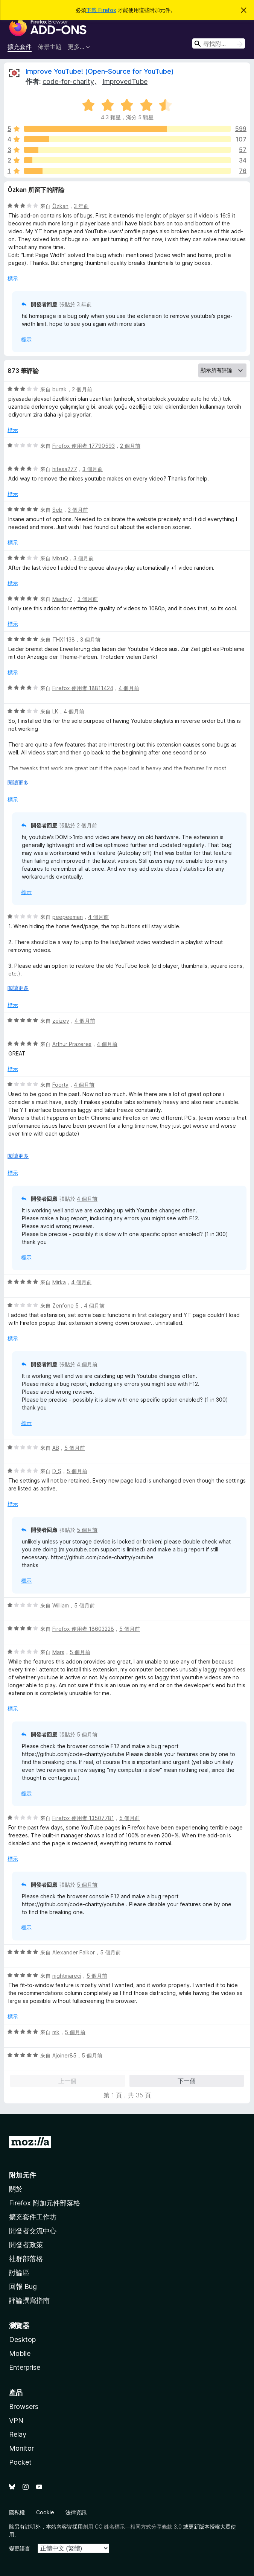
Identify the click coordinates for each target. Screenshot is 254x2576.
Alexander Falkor (73, 1952)
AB (55, 1448)
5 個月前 (74, 1448)
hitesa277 (64, 469)
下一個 (187, 2081)
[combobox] (218, 43)
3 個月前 (92, 469)
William (60, 1605)
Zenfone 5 (65, 1305)
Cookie (45, 2512)
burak (59, 389)
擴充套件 (20, 46)
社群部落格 (26, 2259)
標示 (13, 278)
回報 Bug (23, 2286)
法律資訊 (76, 2512)
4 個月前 (129, 688)
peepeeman (67, 917)
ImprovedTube (125, 81)
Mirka (59, 1282)
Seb (57, 509)
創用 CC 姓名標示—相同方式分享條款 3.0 (132, 2526)
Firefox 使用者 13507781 (83, 1818)
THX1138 (63, 639)
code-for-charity (68, 81)
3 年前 (81, 206)
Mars (58, 1652)
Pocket (20, 2462)
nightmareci (66, 1975)
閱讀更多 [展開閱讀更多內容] (18, 782)
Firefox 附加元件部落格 (44, 2203)
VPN (16, 2420)
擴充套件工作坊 (32, 2217)
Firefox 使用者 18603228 (83, 1629)
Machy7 (62, 599)
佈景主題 (50, 46)
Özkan (60, 206)
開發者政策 (26, 2245)
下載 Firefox (101, 10)
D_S (56, 1471)
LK (55, 711)
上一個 (67, 2081)
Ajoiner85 (64, 2055)
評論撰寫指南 (29, 2300)
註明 (30, 2526)
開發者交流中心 (32, 2231)
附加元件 (22, 2175)
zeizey (60, 1020)
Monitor (21, 2448)
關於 (16, 2189)
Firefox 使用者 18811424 (82, 688)
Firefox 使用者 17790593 (83, 446)
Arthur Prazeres (71, 1044)
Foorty (60, 1084)
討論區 (19, 2272)
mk (55, 2032)
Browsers (23, 2406)
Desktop (22, 2339)
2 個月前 (82, 389)
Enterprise (24, 2367)
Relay (17, 2434)
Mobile (19, 2353)
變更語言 (19, 2548)
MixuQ (60, 558)
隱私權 (17, 2512)
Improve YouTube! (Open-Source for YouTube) (100, 71)
